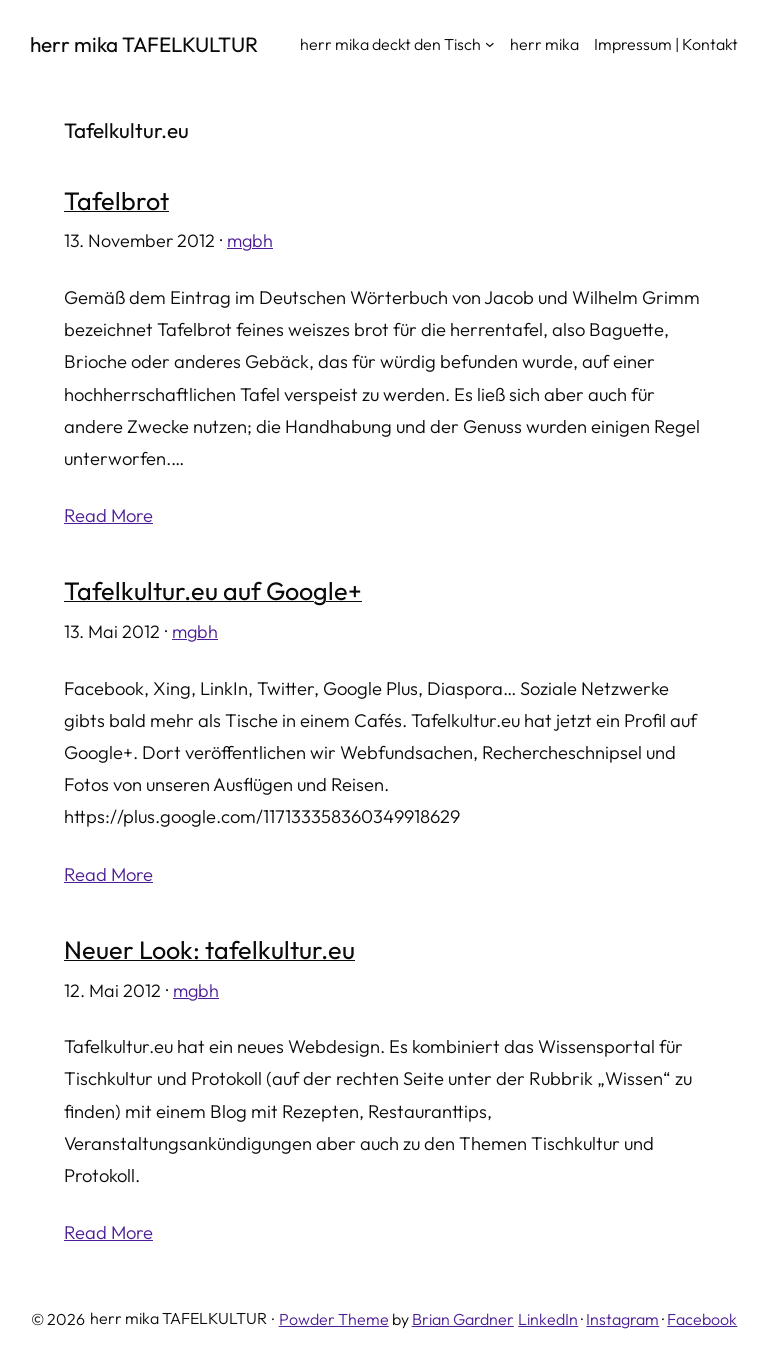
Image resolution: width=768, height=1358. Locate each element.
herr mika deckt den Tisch (390, 44)
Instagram (622, 1319)
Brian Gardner (463, 1319)
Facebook (702, 1319)
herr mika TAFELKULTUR (144, 44)
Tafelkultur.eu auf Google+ (213, 592)
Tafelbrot (116, 202)
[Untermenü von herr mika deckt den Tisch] (490, 44)
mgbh (250, 240)
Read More (108, 515)
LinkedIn (548, 1319)
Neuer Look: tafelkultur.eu (209, 951)
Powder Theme (334, 1319)
